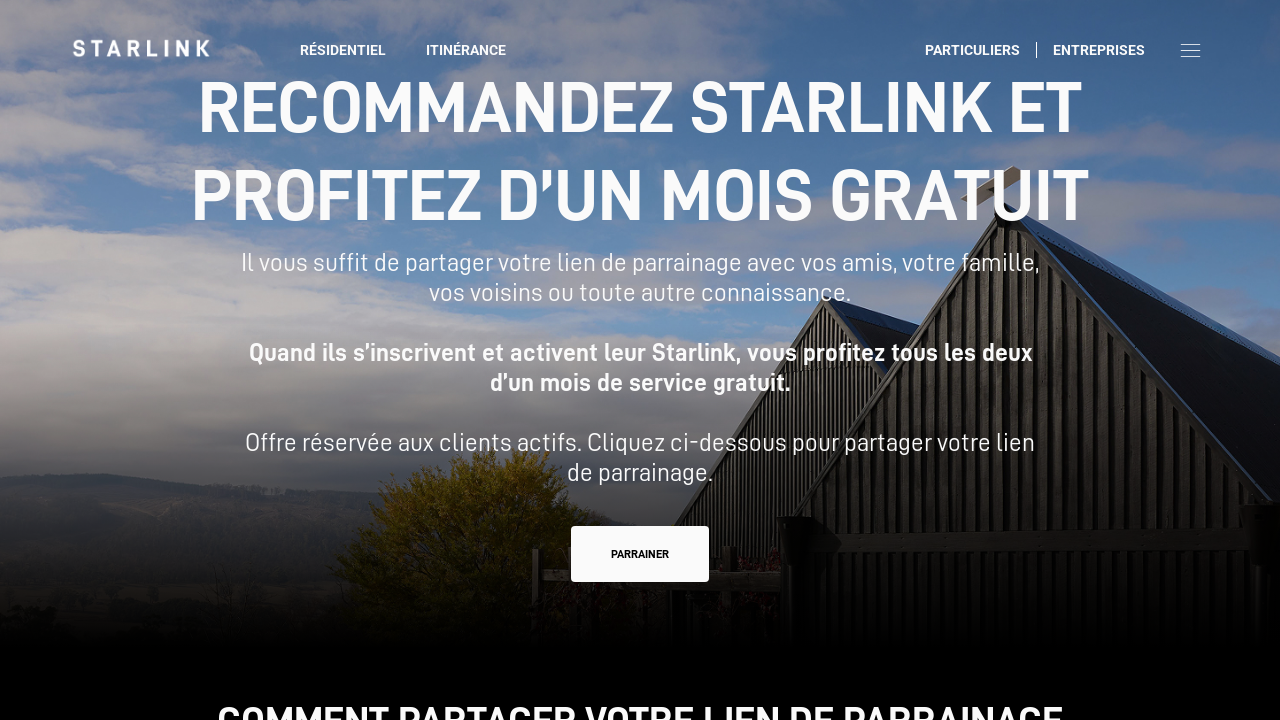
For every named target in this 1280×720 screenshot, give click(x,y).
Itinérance (466, 50)
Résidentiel (343, 50)
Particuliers (972, 50)
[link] (141, 48)
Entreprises (1099, 50)
